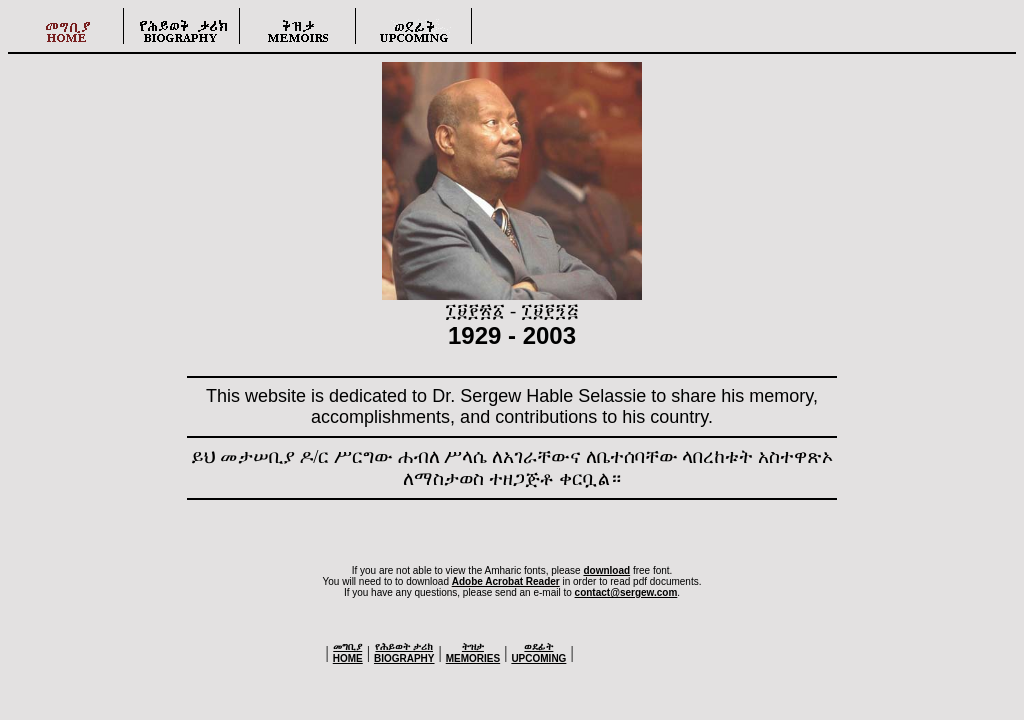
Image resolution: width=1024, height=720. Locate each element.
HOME (348, 652)
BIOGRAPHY (404, 652)
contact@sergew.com (626, 592)
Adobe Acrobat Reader (506, 581)
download (606, 570)
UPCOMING (538, 652)
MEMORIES (473, 652)
